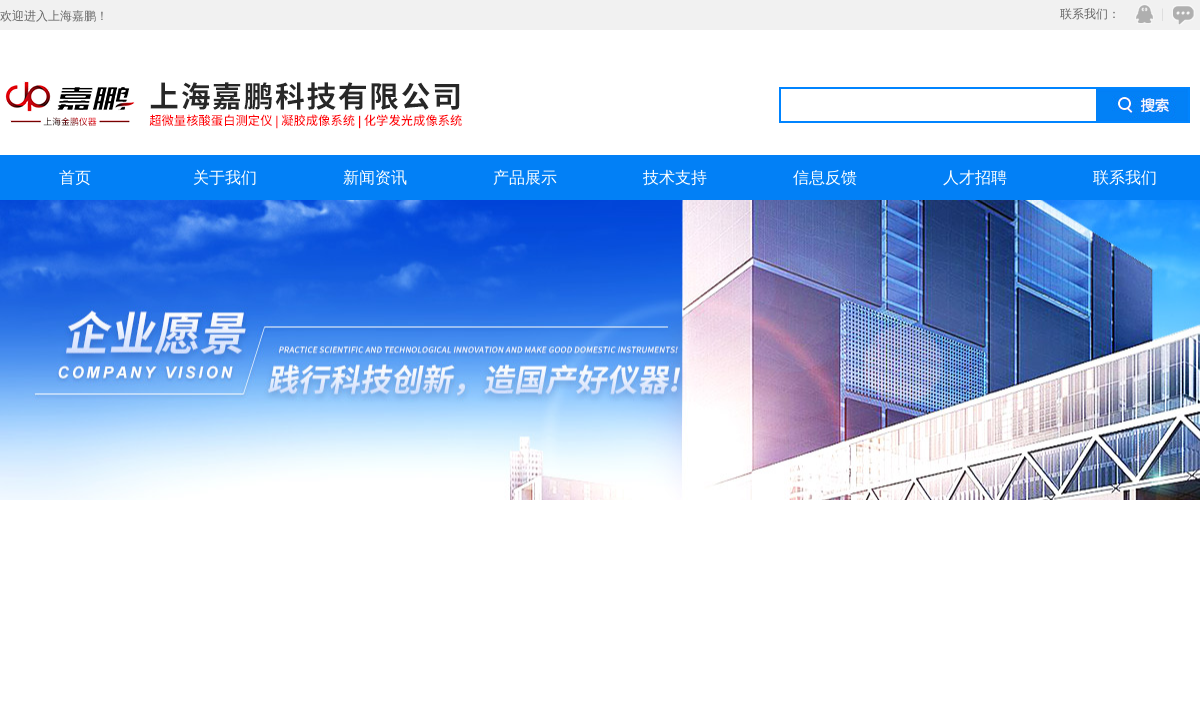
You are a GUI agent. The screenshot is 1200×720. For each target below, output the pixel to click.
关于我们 (225, 177)
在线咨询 (1180, 14)
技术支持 (675, 177)
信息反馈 (825, 177)
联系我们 (1125, 177)
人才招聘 (975, 177)
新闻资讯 (375, 177)
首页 (75, 177)
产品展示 (525, 177)
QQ (1140, 14)
